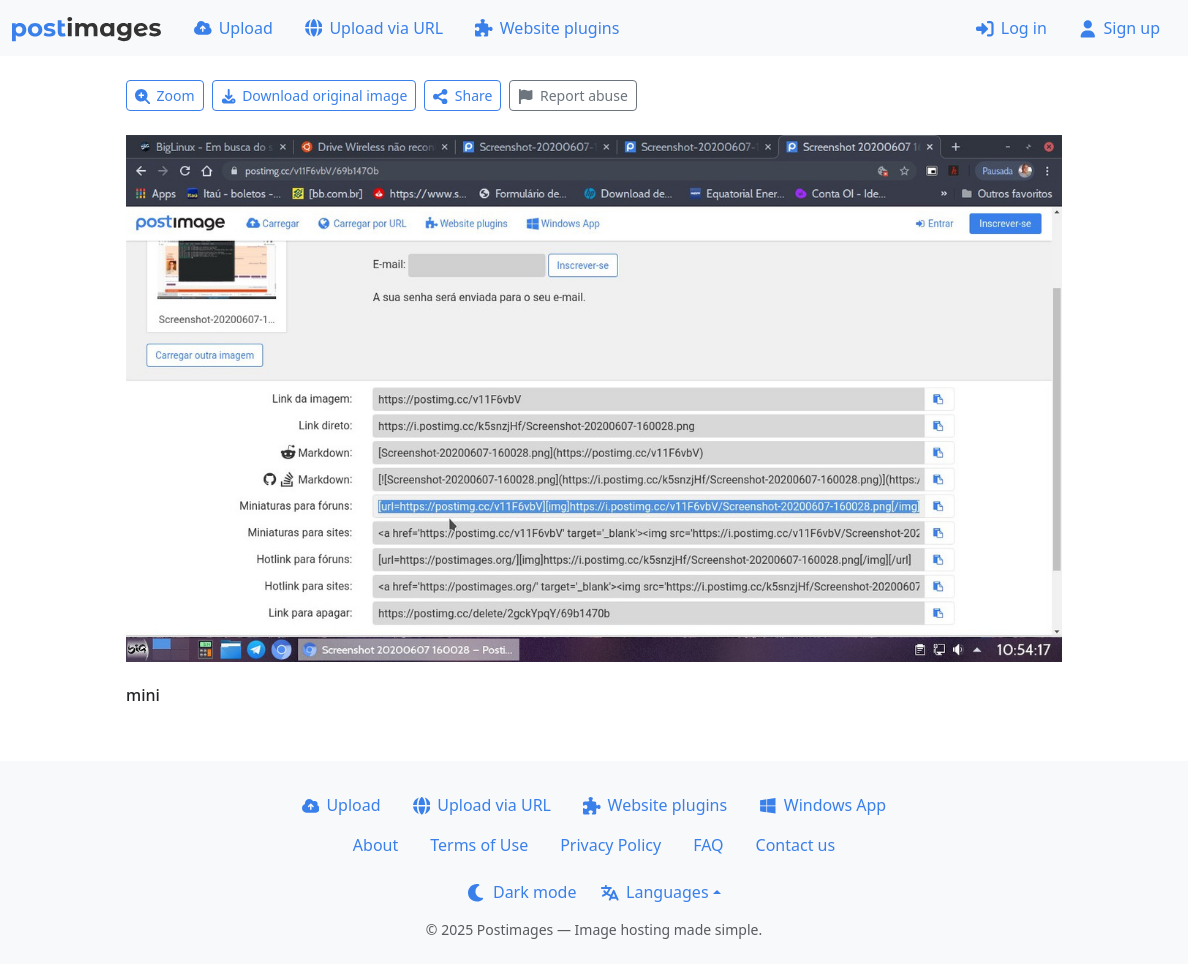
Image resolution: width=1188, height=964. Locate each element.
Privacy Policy (610, 845)
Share (462, 95)
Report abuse (572, 95)
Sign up (1119, 28)
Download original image (314, 95)
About (375, 845)
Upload (233, 28)
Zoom (165, 95)
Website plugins (547, 28)
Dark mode (522, 892)
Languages (654, 892)
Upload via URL (374, 28)
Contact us (796, 845)
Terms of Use (479, 845)
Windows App (822, 805)
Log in (1011, 28)
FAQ (708, 845)
